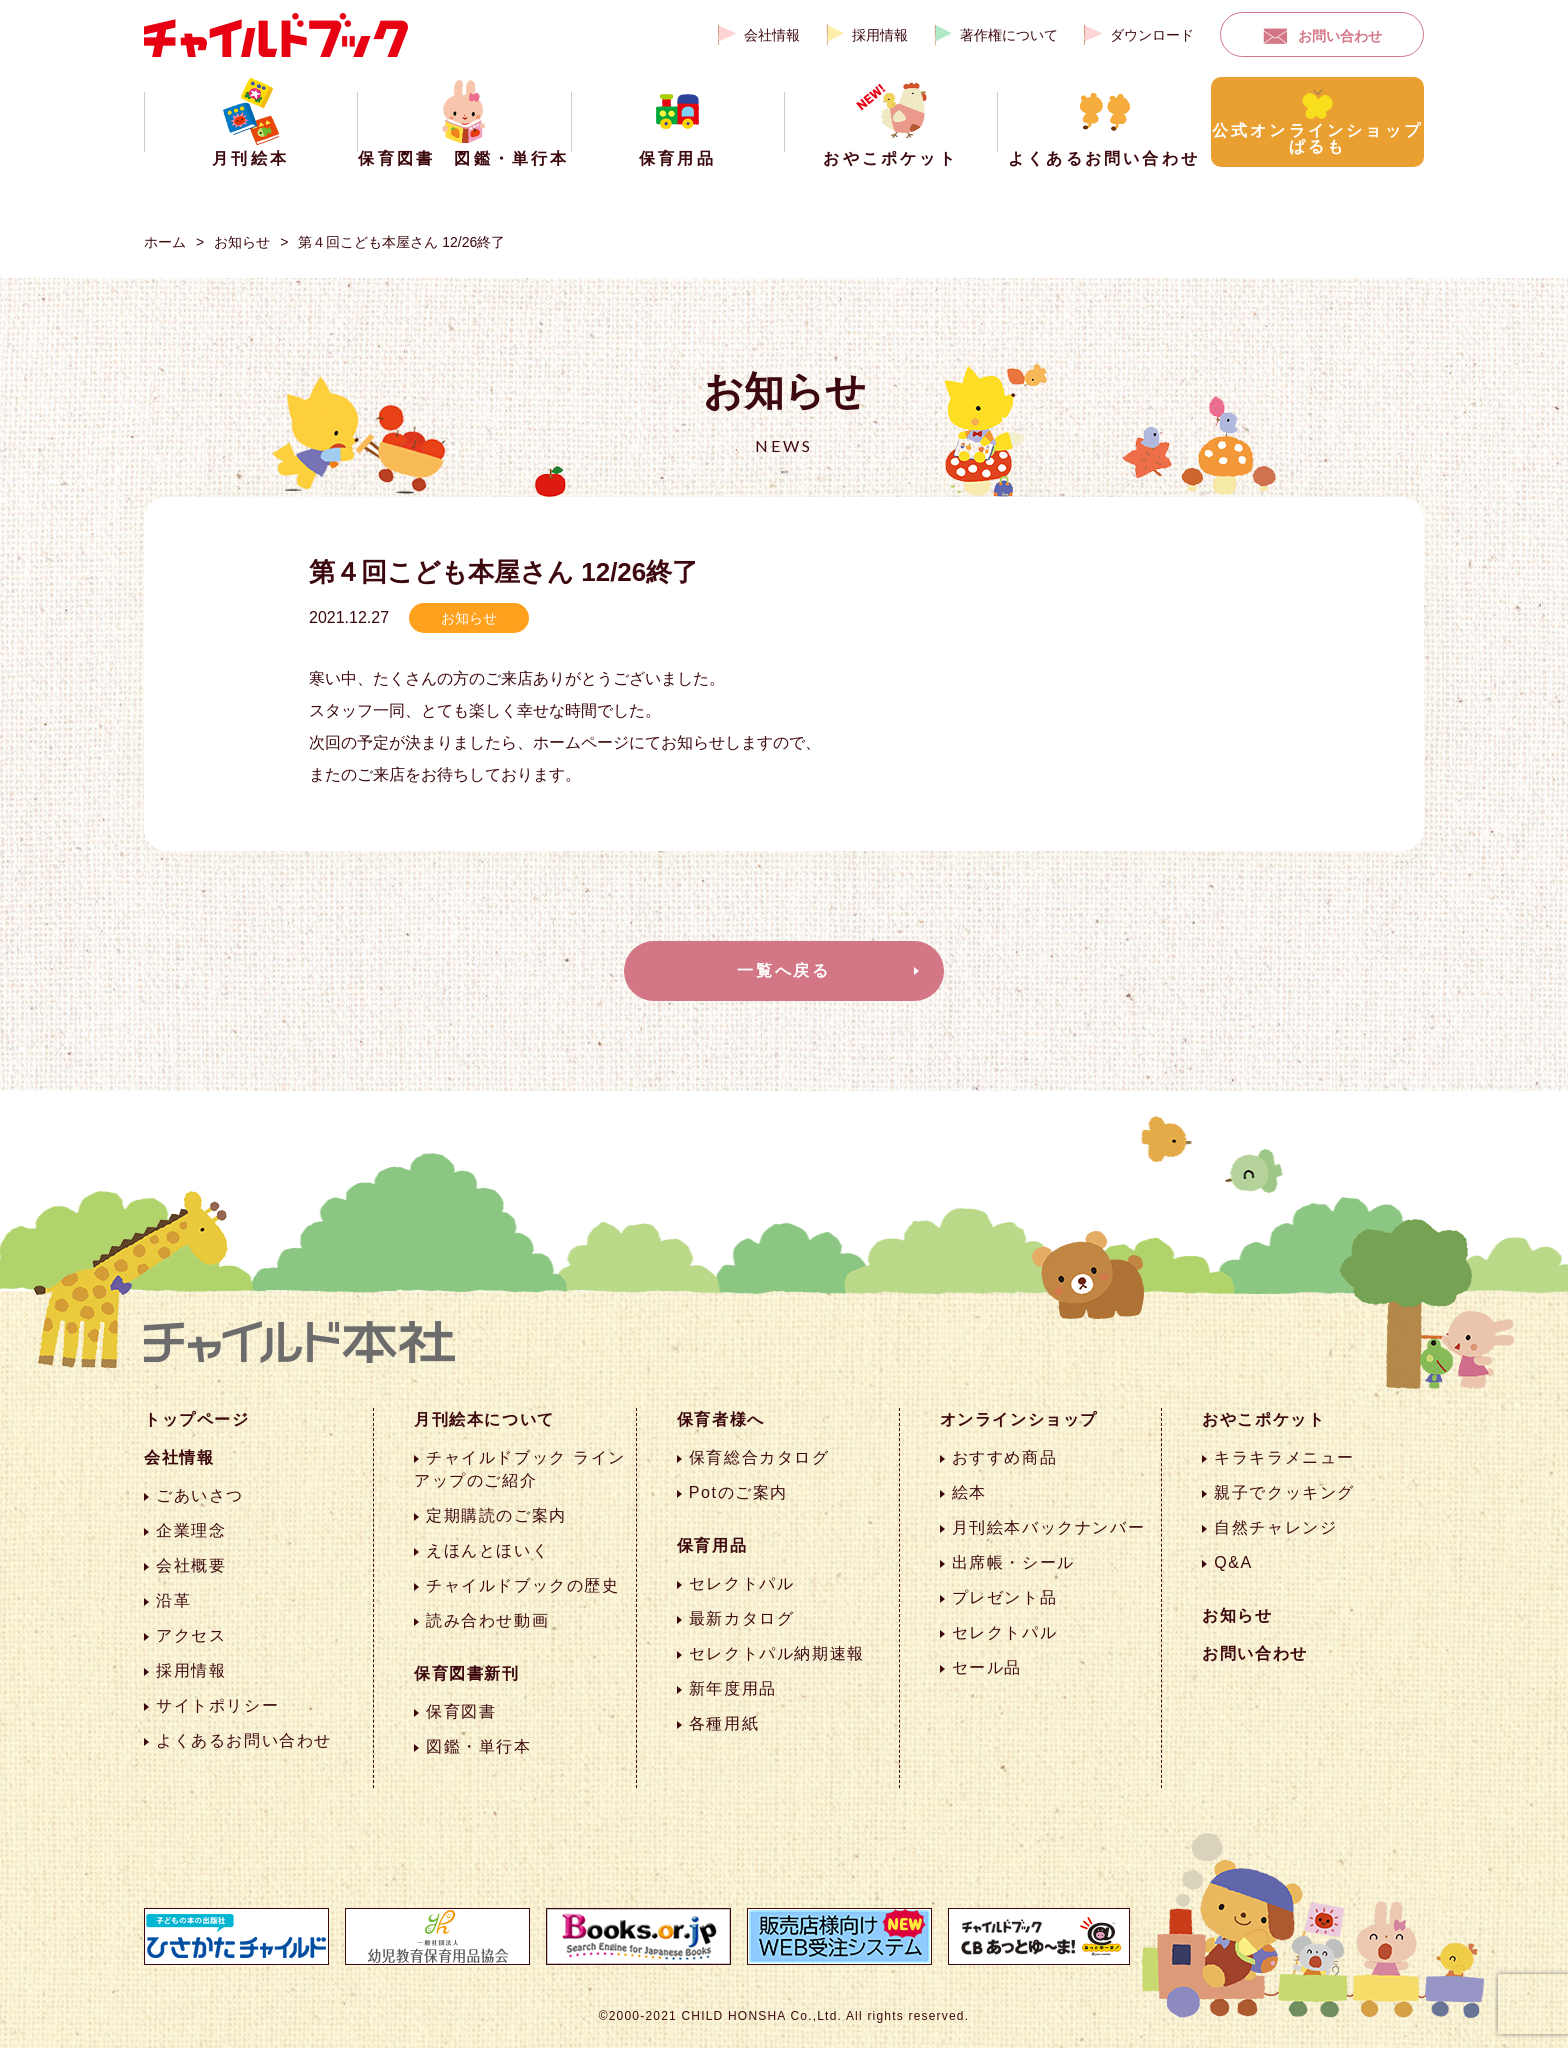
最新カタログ (742, 1618)
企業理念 (191, 1530)
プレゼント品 (1005, 1597)
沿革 (173, 1600)
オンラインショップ (1019, 1419)
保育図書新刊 (467, 1673)
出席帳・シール (1013, 1562)
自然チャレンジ (1275, 1527)
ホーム (165, 242)
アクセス (191, 1635)
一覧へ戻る (784, 970)
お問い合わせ (1340, 36)
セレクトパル (742, 1583)
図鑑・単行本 (479, 1746)
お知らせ (242, 242)
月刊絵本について (484, 1419)
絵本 (969, 1492)
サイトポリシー (217, 1705)
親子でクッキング (1284, 1492)
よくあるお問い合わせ (244, 1740)
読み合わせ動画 (487, 1620)
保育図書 (461, 1711)
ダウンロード (1152, 35)
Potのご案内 (738, 1492)
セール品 (987, 1667)
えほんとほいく (487, 1550)
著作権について (1009, 35)
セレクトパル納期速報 (777, 1653)
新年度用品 (733, 1688)
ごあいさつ (200, 1495)
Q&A (1233, 1562)
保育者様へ (721, 1419)
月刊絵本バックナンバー (1049, 1527)
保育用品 (712, 1545)
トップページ (197, 1419)
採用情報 (880, 35)
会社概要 (191, 1565)
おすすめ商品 (1005, 1457)
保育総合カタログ (759, 1457)
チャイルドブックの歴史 (523, 1585)
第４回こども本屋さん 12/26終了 (401, 242)
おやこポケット (1263, 1419)
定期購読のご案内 (496, 1515)
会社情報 (772, 35)
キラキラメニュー (1284, 1457)
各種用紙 (724, 1723)
